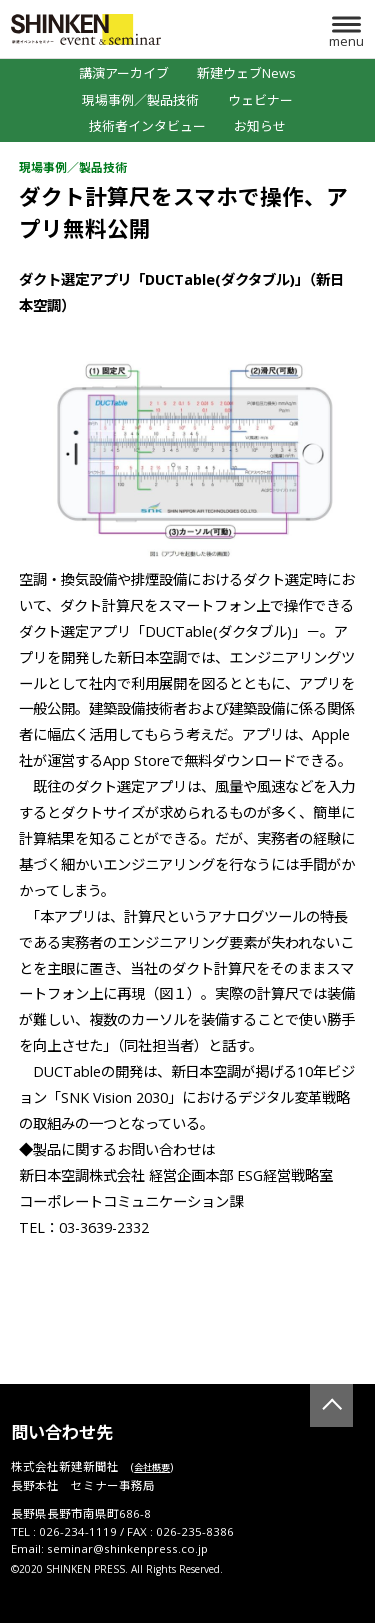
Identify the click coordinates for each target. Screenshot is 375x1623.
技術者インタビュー (147, 126)
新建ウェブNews (246, 73)
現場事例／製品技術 (140, 100)
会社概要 (152, 1467)
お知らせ (260, 126)
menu (346, 41)
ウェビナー (260, 100)
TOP (331, 1405)
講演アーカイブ (124, 73)
